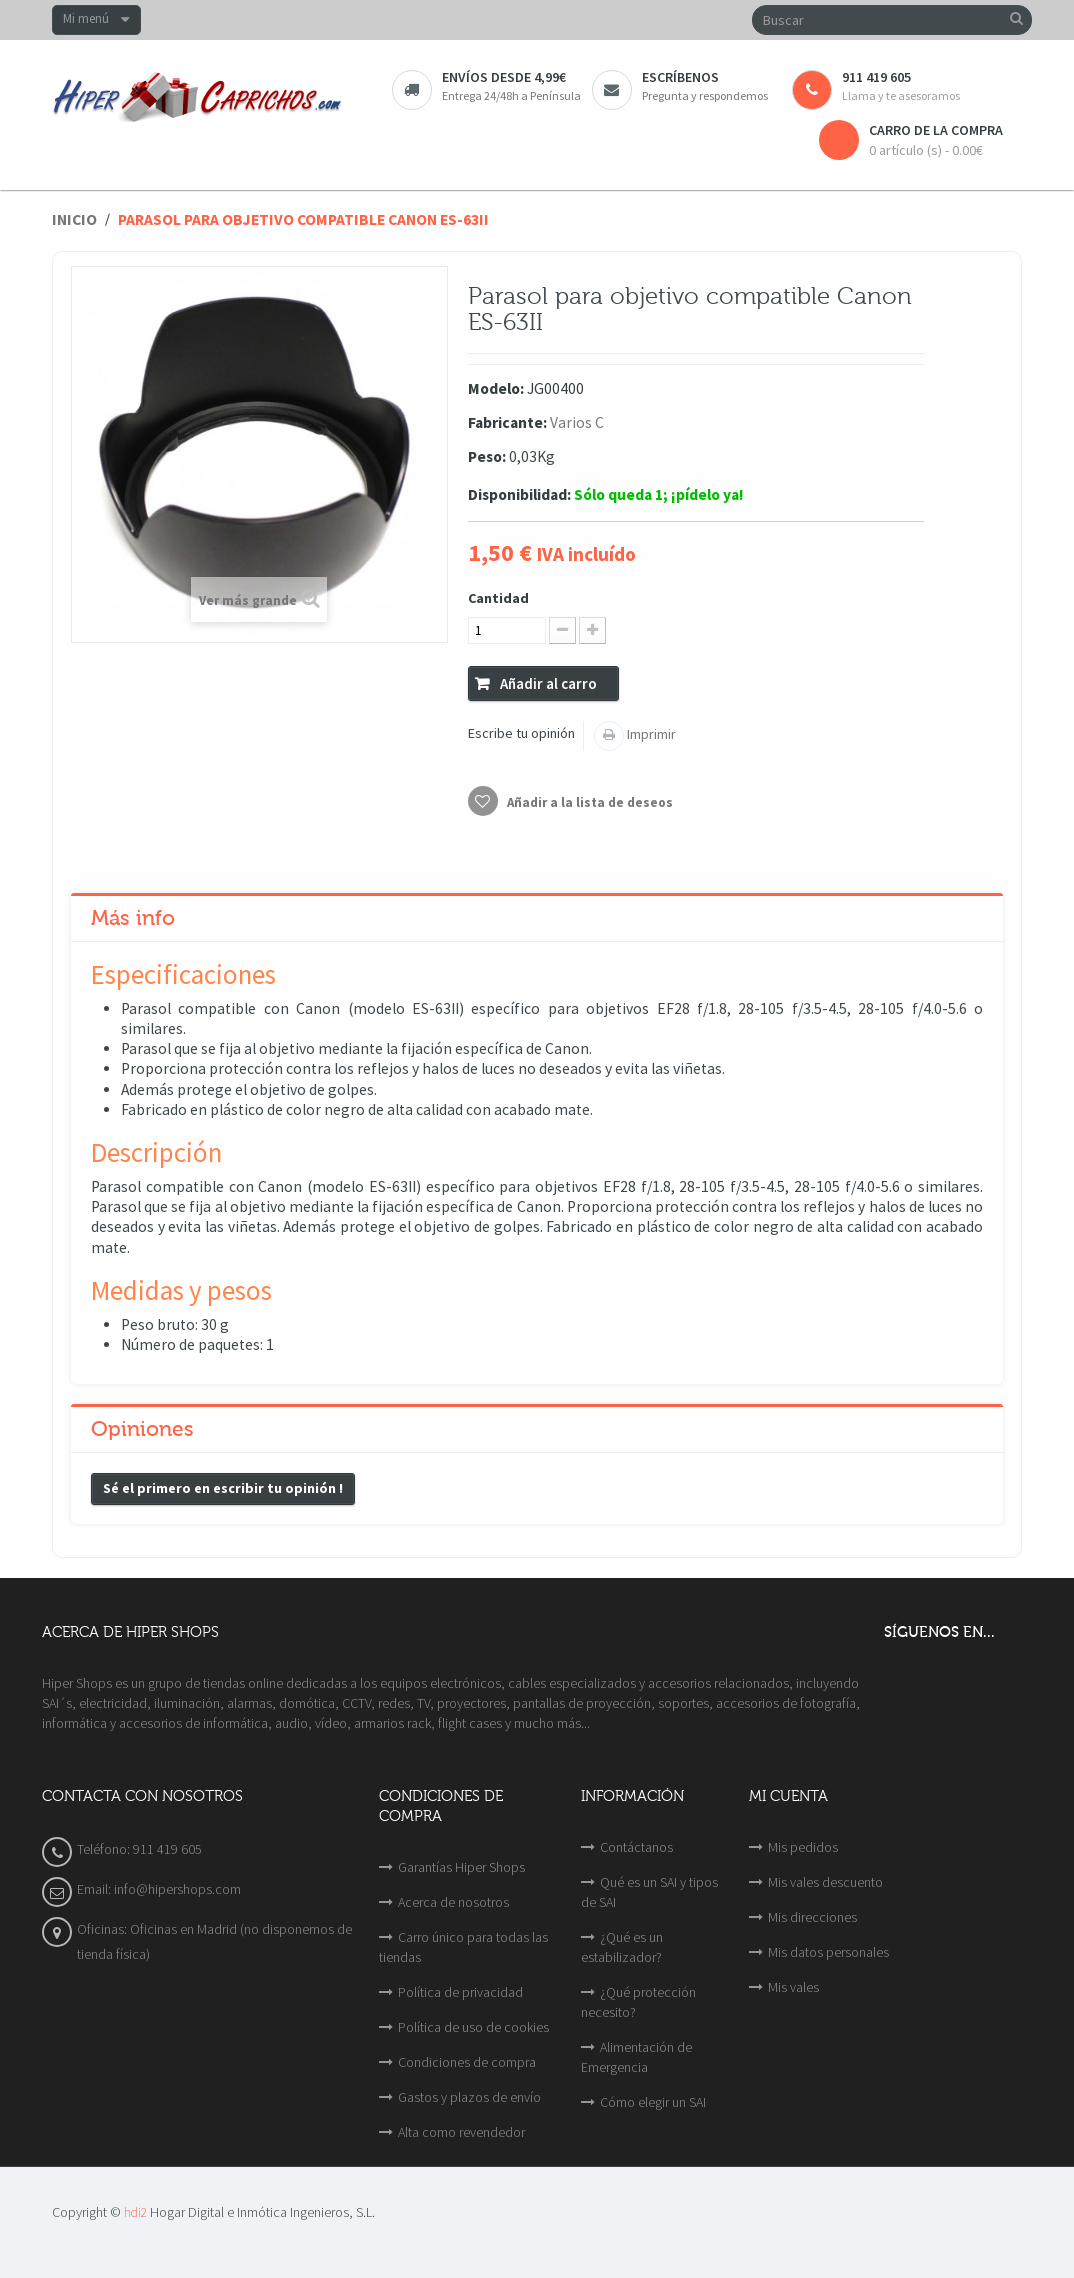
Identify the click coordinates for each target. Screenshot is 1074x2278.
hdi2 (135, 2212)
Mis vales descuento (825, 1882)
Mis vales (793, 1987)
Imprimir (650, 734)
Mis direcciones (812, 1917)
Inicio (74, 219)
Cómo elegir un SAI (653, 2102)
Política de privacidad (460, 1992)
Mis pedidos (803, 1847)
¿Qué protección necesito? (638, 2002)
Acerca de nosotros (453, 1902)
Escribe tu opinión (521, 733)
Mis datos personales (828, 1952)
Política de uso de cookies (473, 2027)
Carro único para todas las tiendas (463, 1947)
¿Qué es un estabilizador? (622, 1947)
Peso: (487, 456)
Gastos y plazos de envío (469, 2097)
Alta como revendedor (461, 2132)
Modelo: (496, 388)
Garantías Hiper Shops (461, 1867)
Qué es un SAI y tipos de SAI (649, 1892)
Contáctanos (636, 1847)
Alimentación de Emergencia (636, 2057)
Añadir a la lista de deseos (588, 802)
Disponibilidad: (519, 494)
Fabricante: (507, 422)
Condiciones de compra (467, 2062)
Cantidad (498, 598)
